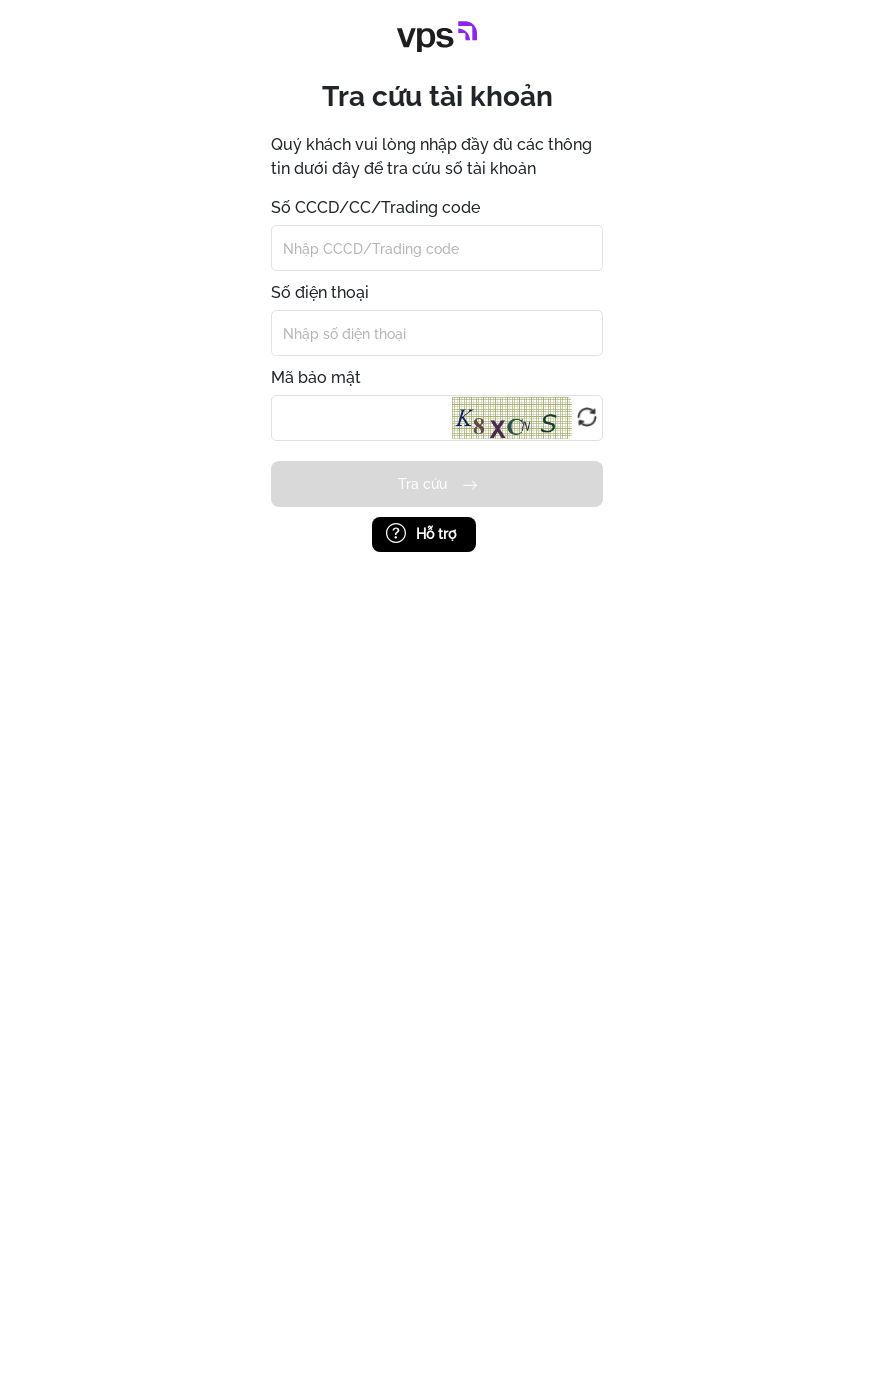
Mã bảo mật (316, 377)
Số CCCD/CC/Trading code (375, 207)
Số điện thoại (320, 292)
